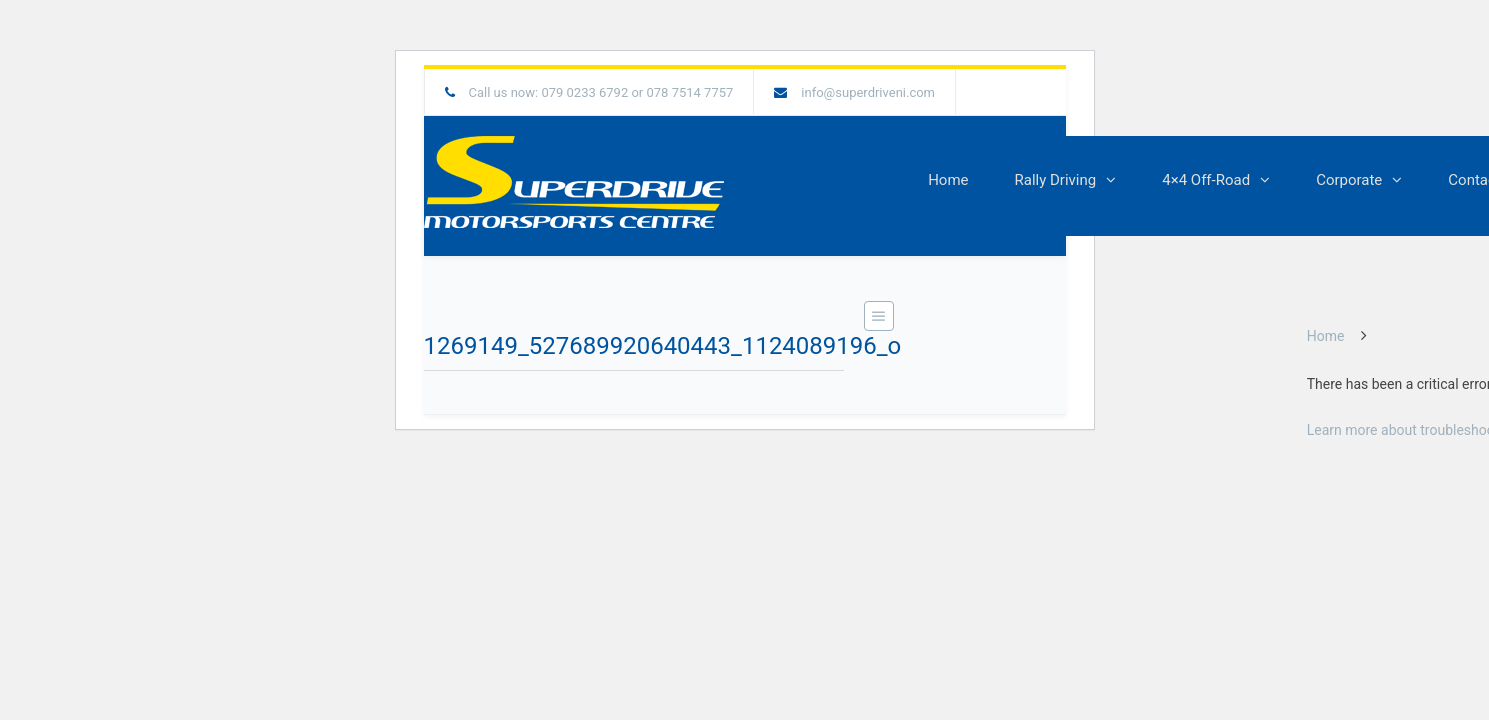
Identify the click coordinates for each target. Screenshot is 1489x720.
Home (948, 180)
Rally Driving (1056, 180)
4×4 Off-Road (1206, 180)
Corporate (1349, 180)
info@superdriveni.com (868, 92)
